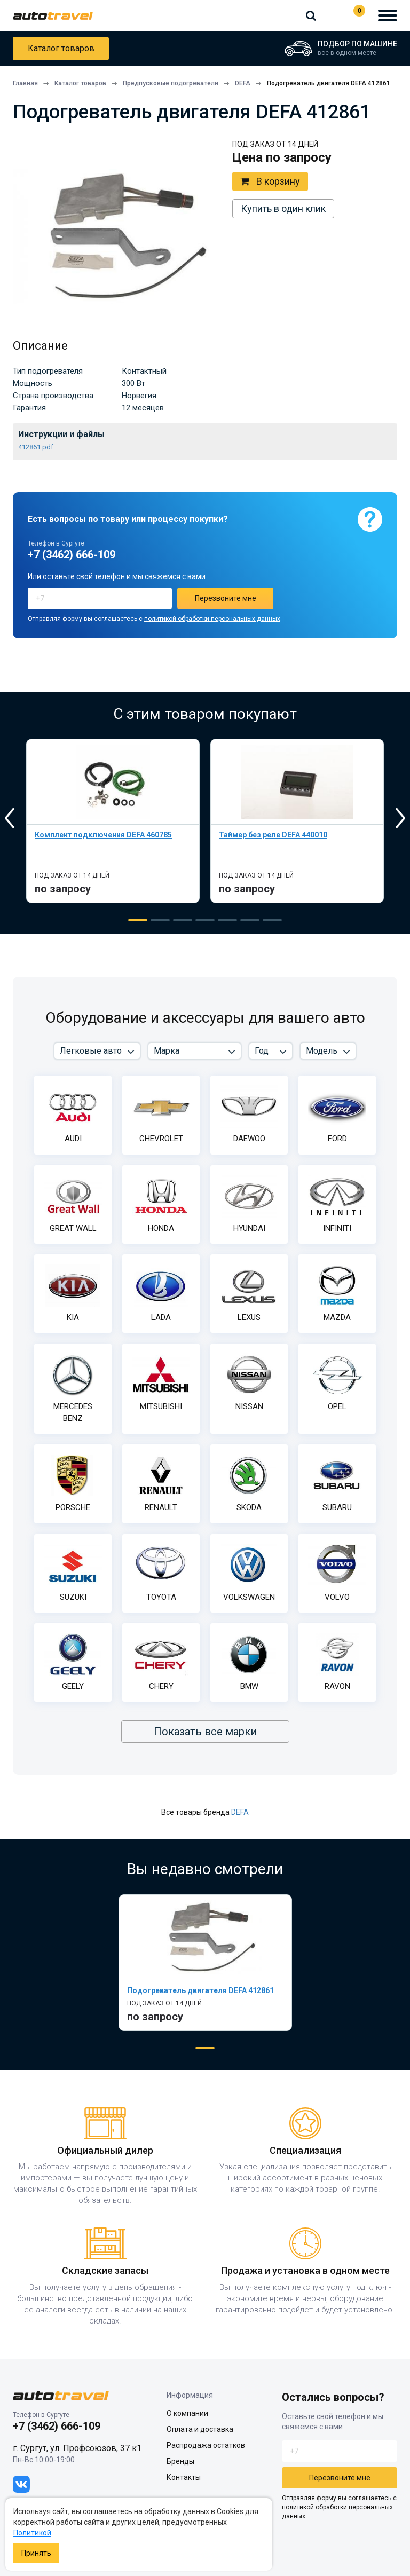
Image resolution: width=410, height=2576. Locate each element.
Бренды (180, 2461)
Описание (40, 345)
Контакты (184, 2477)
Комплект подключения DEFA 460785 (103, 835)
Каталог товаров (61, 48)
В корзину (270, 181)
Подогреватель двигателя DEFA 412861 (200, 1990)
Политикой (32, 2532)
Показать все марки (205, 1731)
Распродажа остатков (206, 2445)
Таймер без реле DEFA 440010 (273, 835)
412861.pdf (35, 447)
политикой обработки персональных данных (212, 618)
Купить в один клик (283, 208)
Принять (36, 2553)
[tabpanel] (113, 821)
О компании (187, 2413)
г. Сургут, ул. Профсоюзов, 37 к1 (77, 2448)
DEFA (240, 1812)
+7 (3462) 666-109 (332, 15)
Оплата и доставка (200, 2429)
